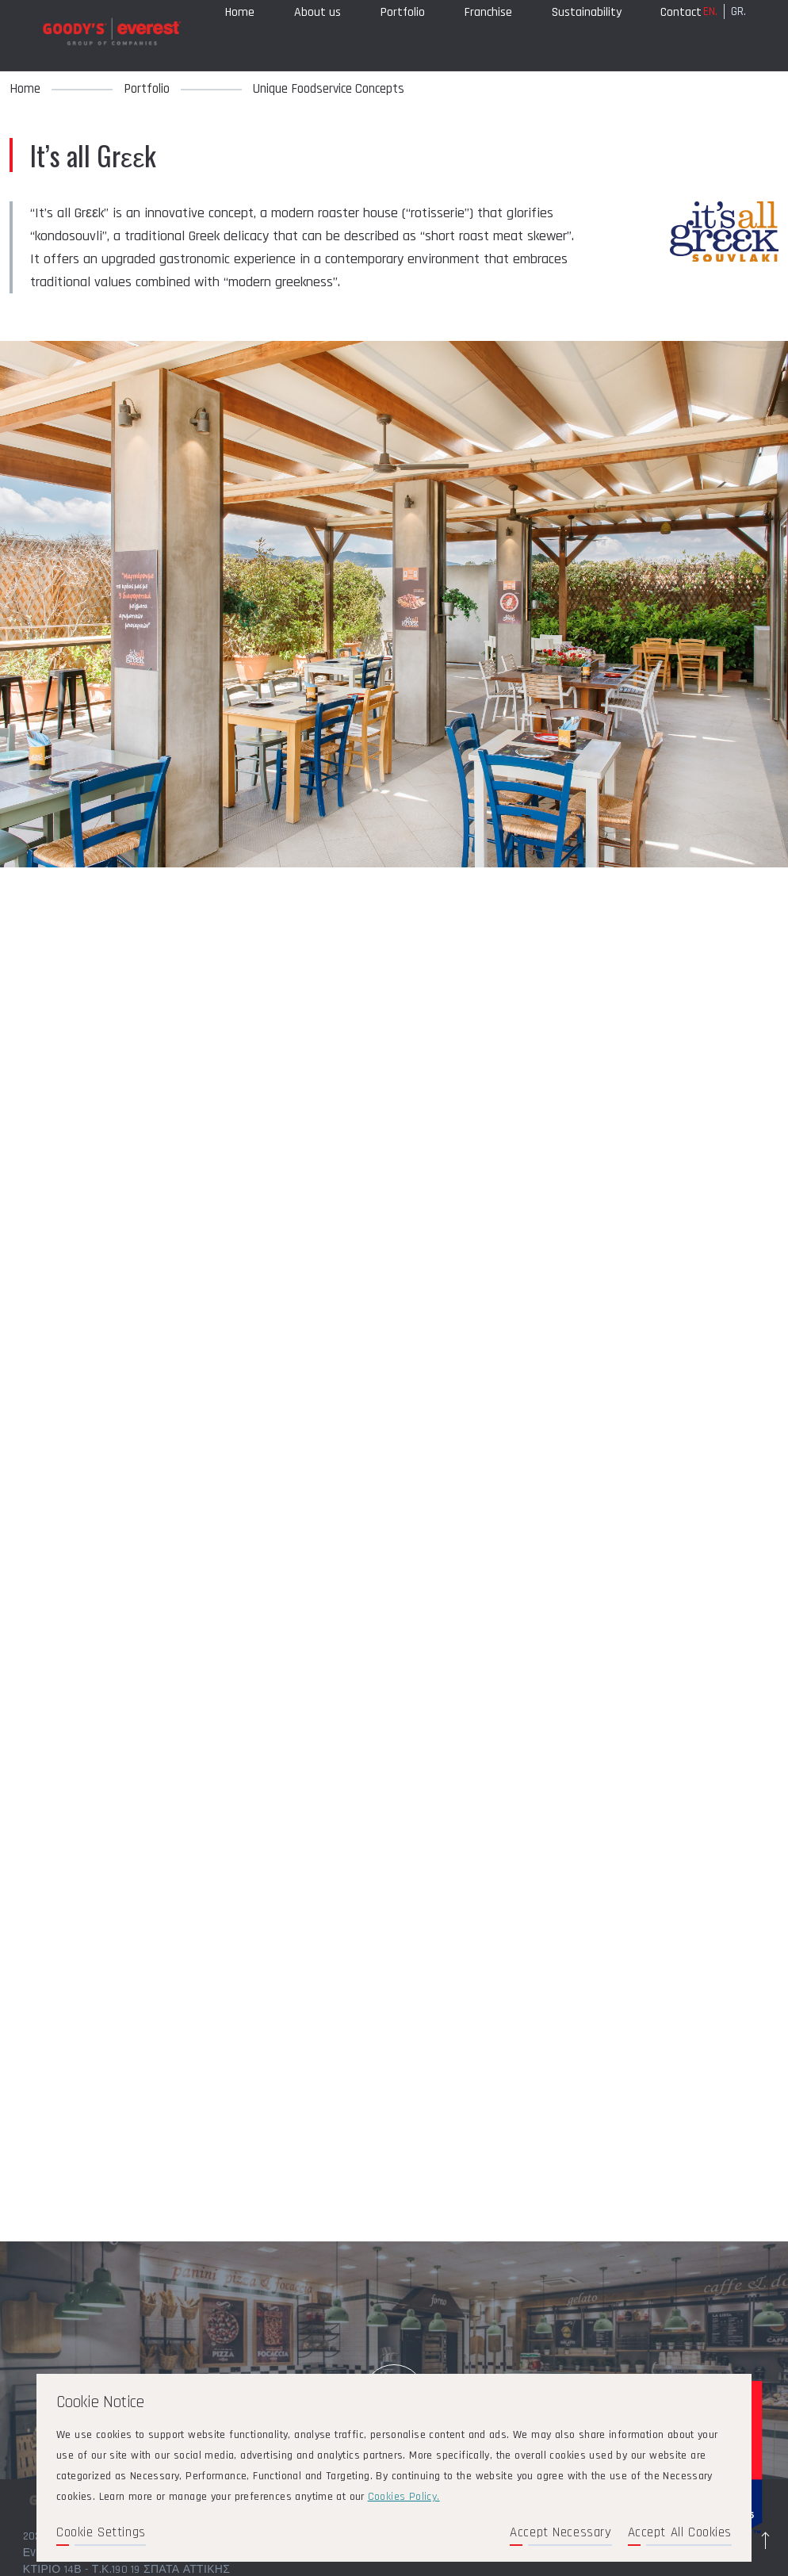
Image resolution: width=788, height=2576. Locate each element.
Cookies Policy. (404, 2497)
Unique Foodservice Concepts (328, 89)
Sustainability (587, 33)
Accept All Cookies (680, 2532)
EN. (710, 32)
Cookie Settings (101, 2532)
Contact (681, 33)
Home (239, 33)
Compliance (254, 79)
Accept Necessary (560, 2532)
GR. (739, 32)
